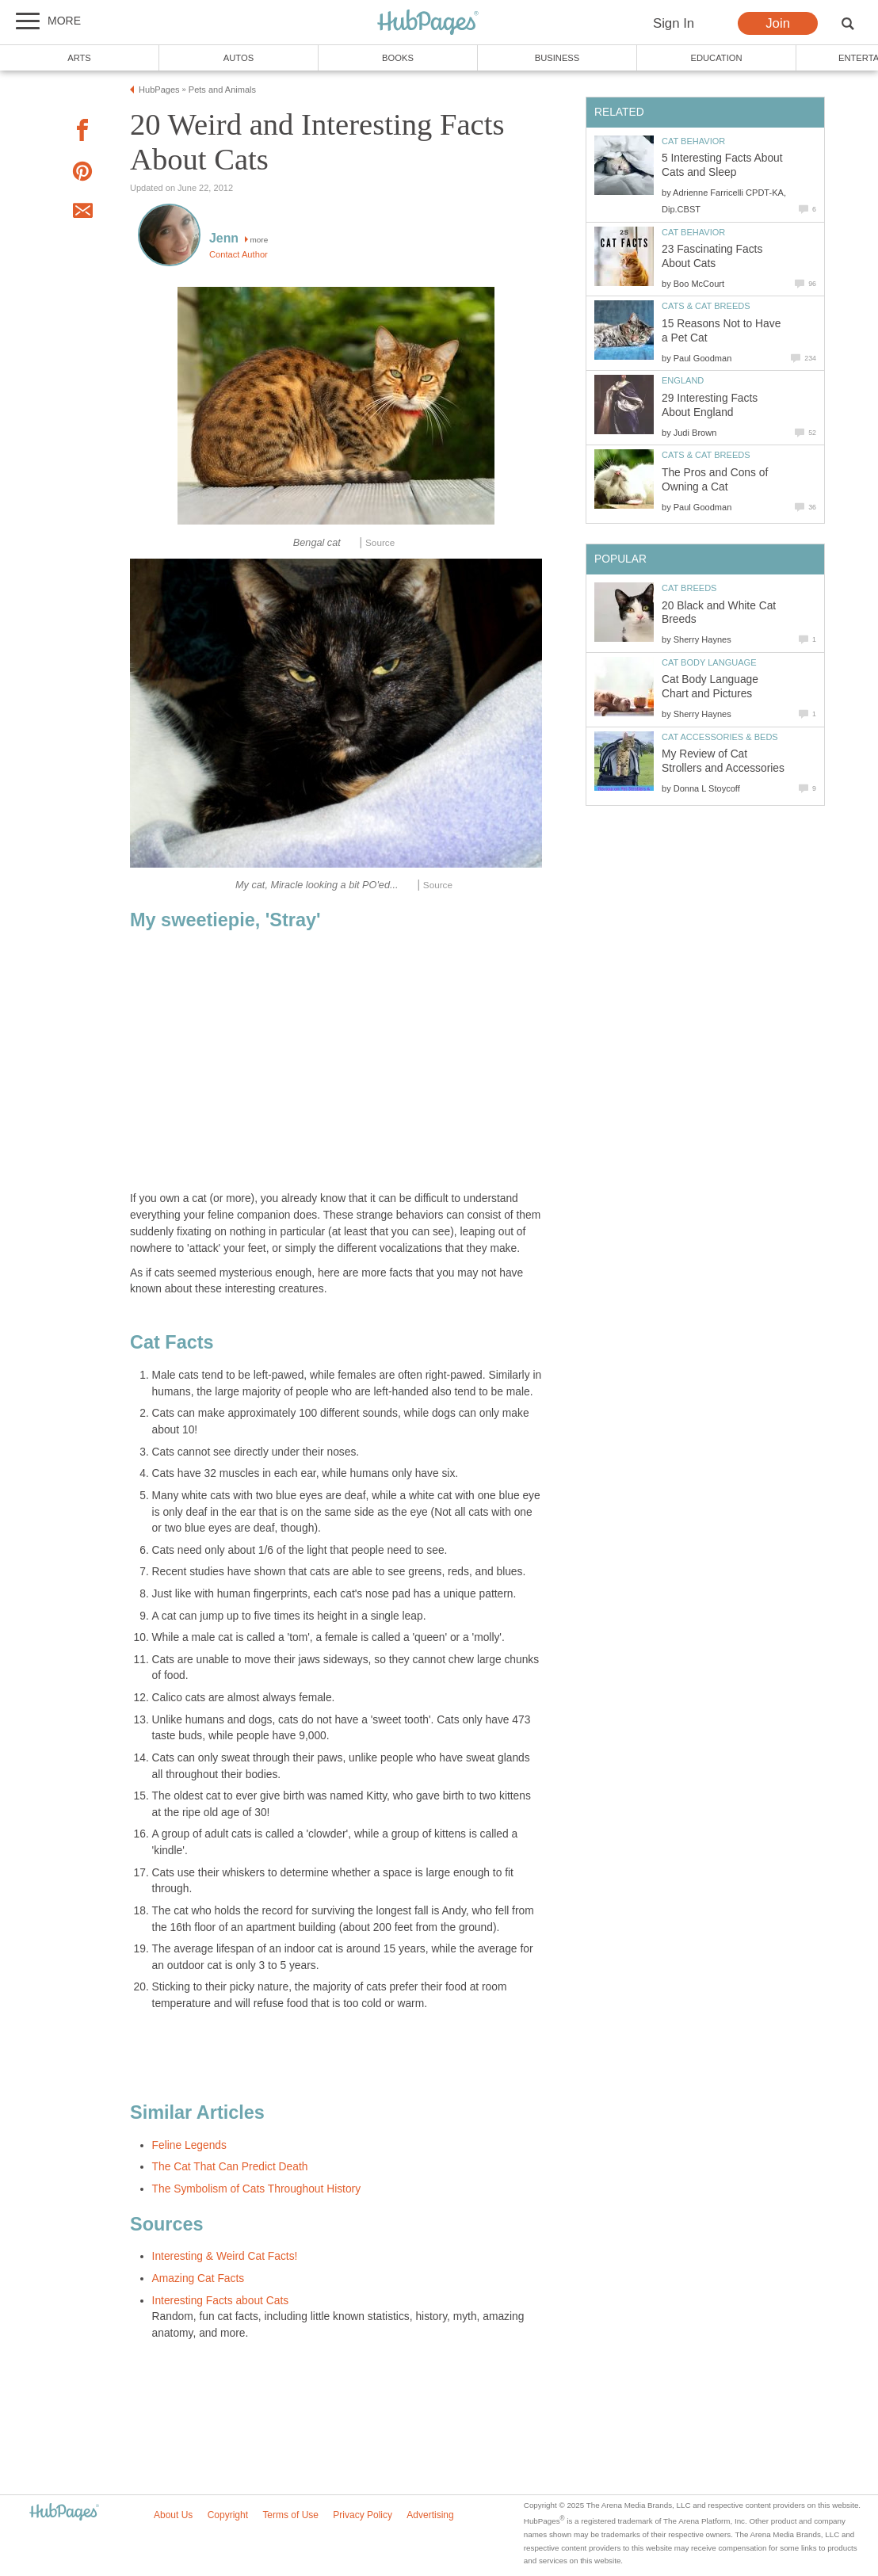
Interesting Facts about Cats (220, 2301)
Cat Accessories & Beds (720, 737)
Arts (79, 58)
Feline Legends (189, 2145)
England (683, 380)
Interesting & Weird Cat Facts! (225, 2256)
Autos (238, 58)
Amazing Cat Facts (198, 2278)
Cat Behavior (693, 141)
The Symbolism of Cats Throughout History (256, 2189)
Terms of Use (290, 2515)
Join (777, 23)
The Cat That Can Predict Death (230, 2167)
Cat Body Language (709, 662)
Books (398, 58)
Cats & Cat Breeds (706, 306)
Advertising (430, 2515)
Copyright (228, 2515)
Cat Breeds (689, 588)
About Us (173, 2515)
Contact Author (238, 254)
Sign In (673, 23)
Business (557, 58)
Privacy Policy (362, 2515)
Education (716, 58)
